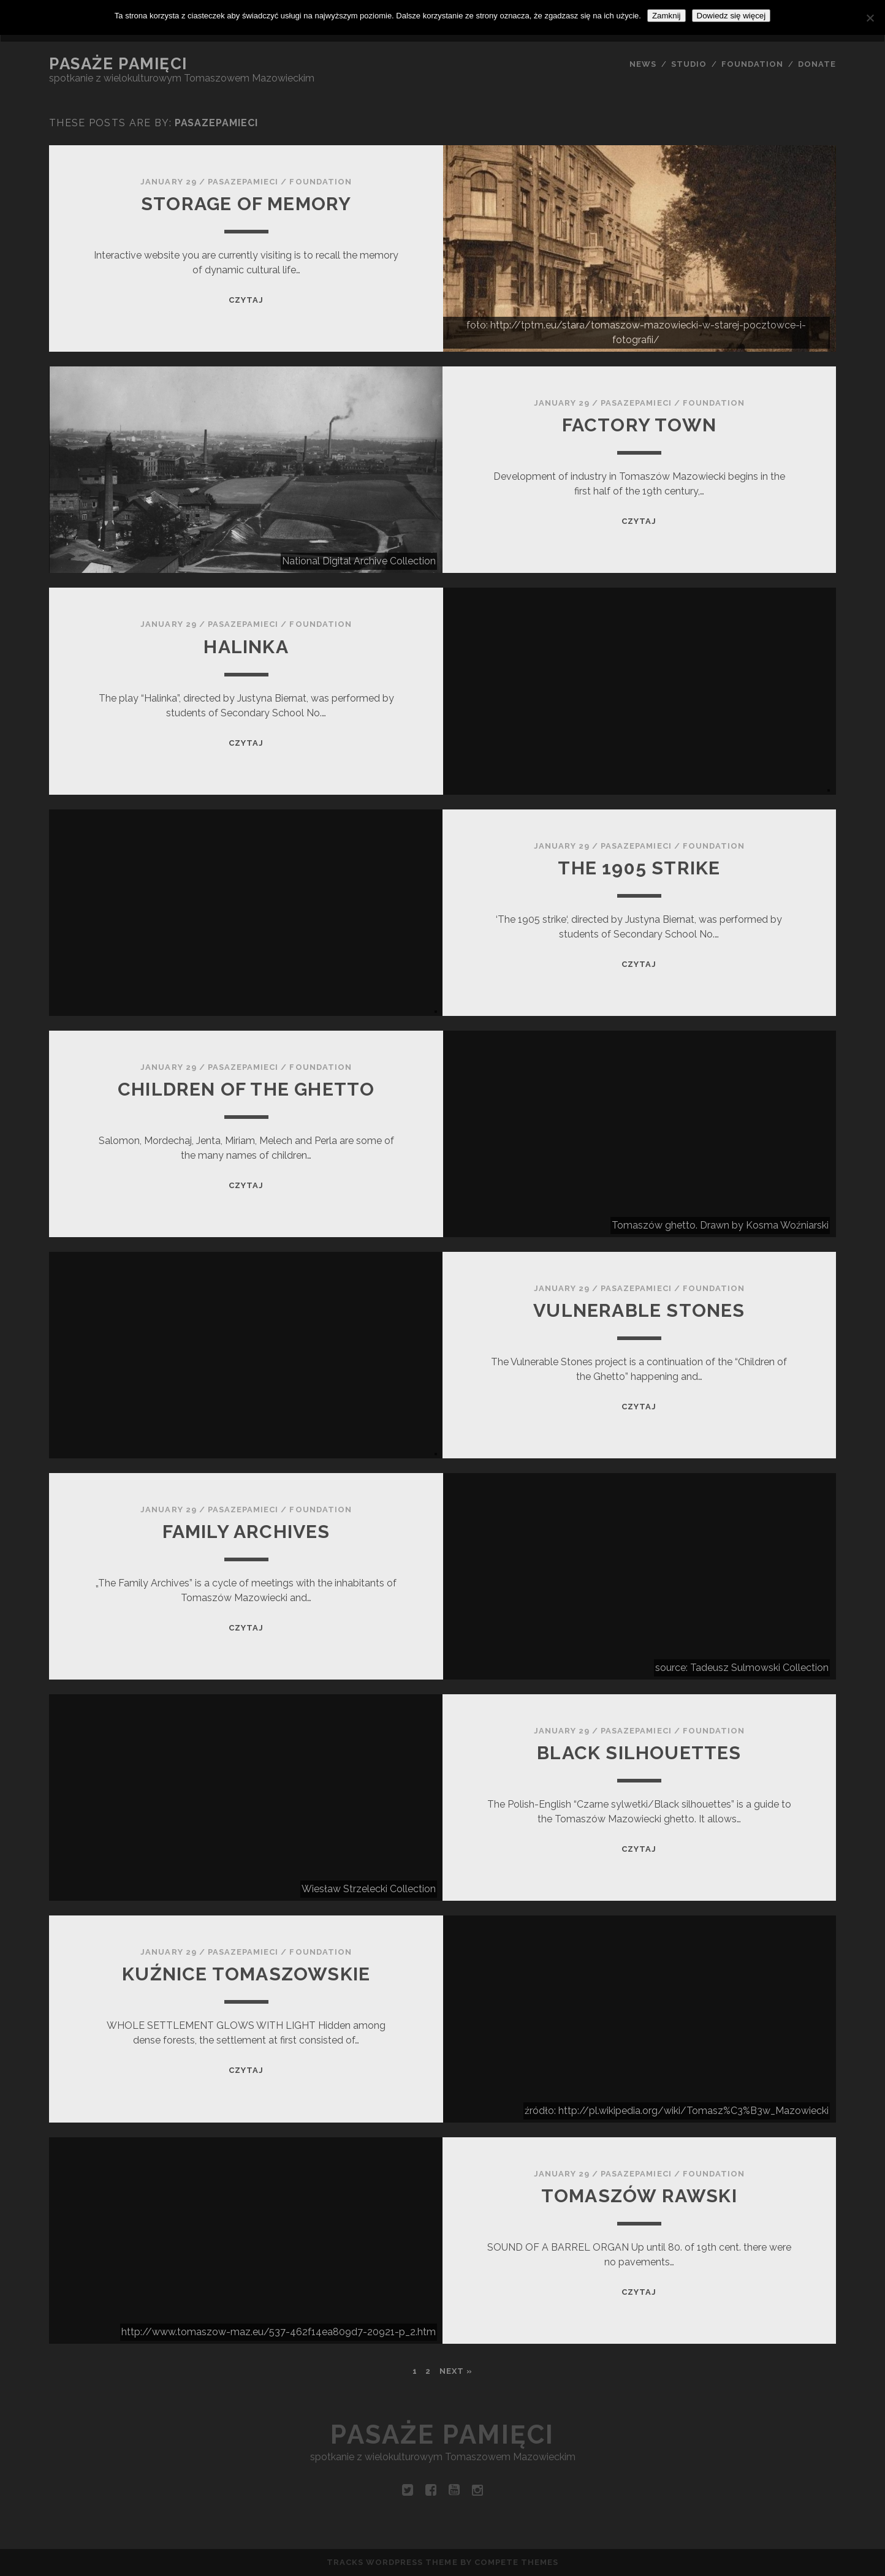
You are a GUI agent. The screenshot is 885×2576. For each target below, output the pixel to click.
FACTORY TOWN (639, 425)
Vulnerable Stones (639, 1310)
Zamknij (666, 15)
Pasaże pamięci (118, 64)
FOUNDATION (752, 64)
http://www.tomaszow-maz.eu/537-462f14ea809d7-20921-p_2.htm (278, 2332)
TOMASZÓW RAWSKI (639, 2196)
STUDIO (689, 64)
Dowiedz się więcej (731, 15)
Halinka (245, 646)
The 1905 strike (639, 868)
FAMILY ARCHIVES (246, 1531)
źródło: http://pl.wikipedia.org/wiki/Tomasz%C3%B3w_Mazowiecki (677, 2110)
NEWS (642, 64)
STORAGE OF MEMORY (246, 203)
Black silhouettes (639, 1752)
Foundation (320, 181)
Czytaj (246, 300)
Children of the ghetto (246, 1089)
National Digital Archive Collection (359, 561)
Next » (456, 2371)
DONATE (817, 64)
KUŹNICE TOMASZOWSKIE (246, 1974)
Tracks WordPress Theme (392, 2562)
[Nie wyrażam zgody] (870, 18)
